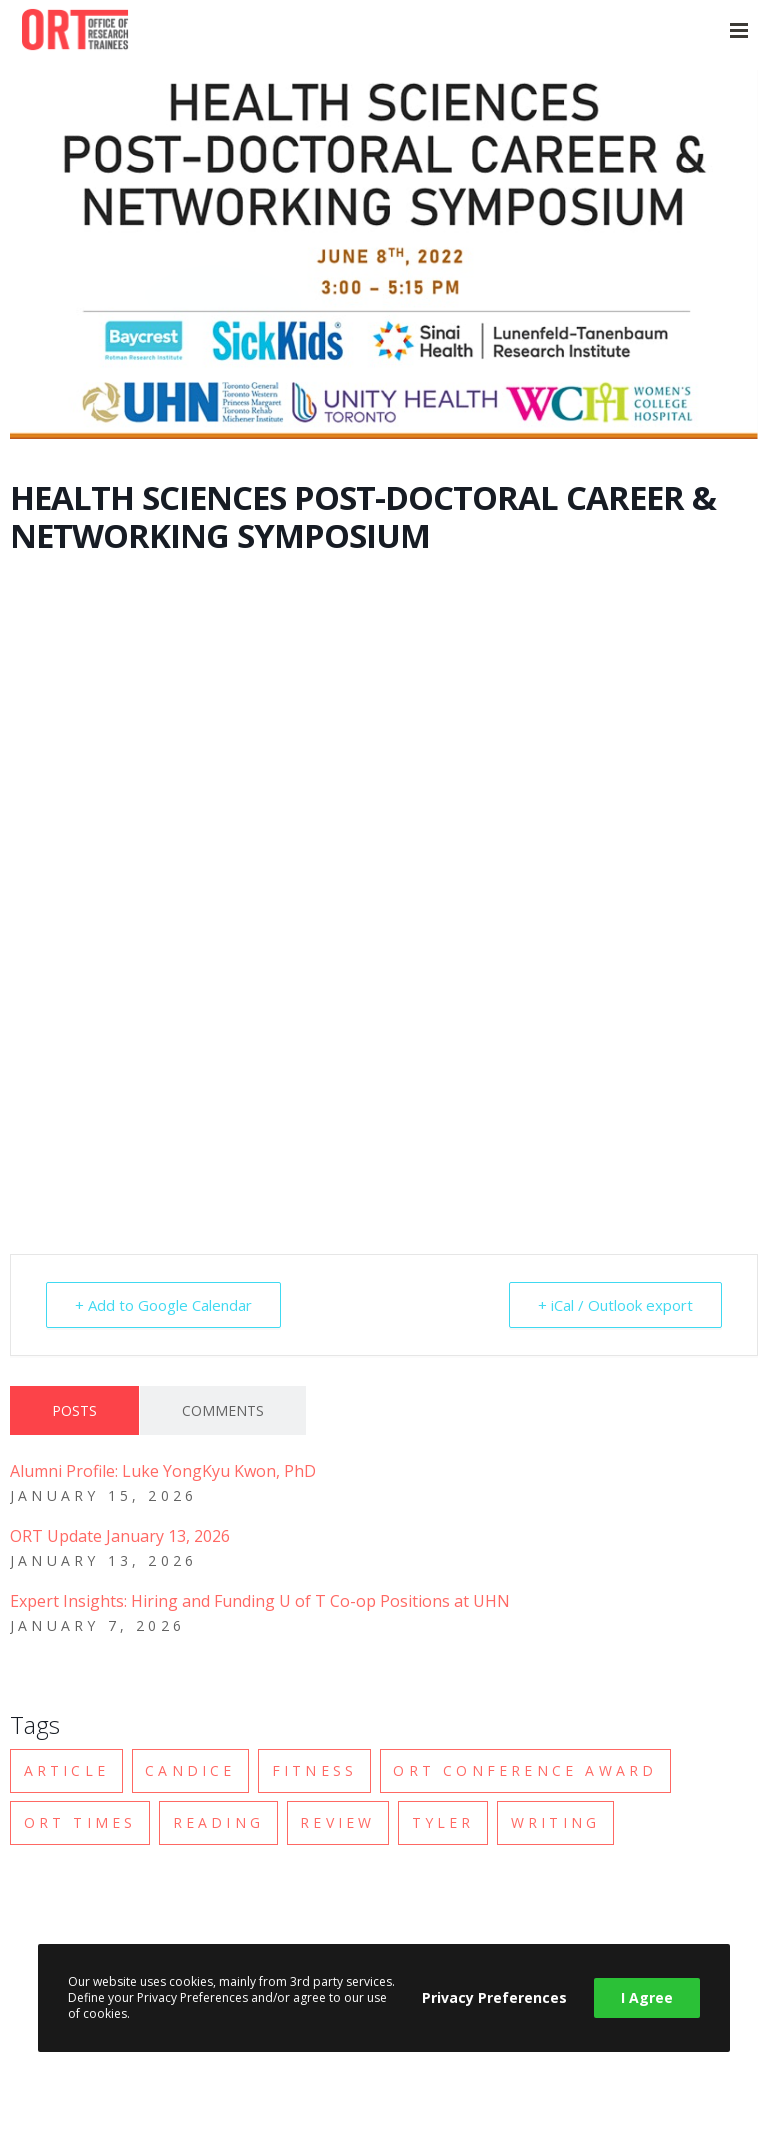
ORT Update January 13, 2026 (120, 1536)
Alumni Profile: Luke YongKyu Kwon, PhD (163, 1471)
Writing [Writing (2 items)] (555, 1822)
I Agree (647, 1997)
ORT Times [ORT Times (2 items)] (80, 1822)
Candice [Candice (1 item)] (190, 1770)
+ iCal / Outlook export (615, 1305)
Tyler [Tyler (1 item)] (443, 1822)
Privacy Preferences (494, 1997)
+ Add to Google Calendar (163, 1305)
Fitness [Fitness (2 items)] (314, 1770)
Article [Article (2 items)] (66, 1770)
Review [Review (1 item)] (337, 1822)
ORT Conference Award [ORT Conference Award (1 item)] (525, 1770)
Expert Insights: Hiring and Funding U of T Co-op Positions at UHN (260, 1601)
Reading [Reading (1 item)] (218, 1822)
